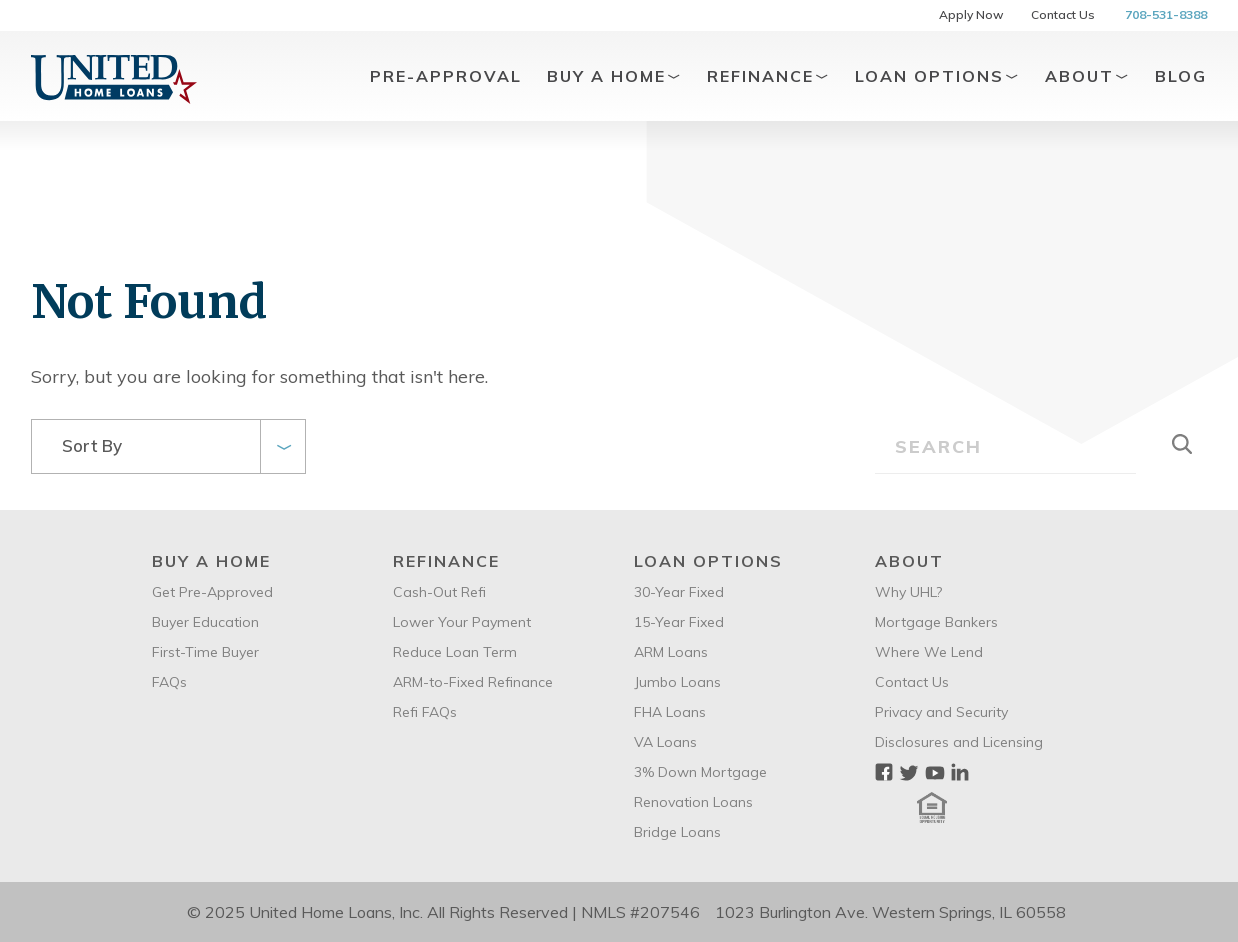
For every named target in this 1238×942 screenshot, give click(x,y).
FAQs (169, 682)
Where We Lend (929, 652)
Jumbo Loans (677, 682)
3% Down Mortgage (700, 772)
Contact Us (1063, 14)
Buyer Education (205, 622)
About (1087, 76)
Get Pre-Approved (212, 592)
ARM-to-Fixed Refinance (473, 682)
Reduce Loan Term (455, 652)
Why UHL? (908, 592)
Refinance (768, 76)
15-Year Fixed (679, 622)
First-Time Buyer (205, 652)
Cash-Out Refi (439, 592)
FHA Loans (670, 712)
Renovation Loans (693, 802)
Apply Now (971, 14)
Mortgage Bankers (936, 622)
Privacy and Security (941, 712)
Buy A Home (614, 76)
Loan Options (937, 76)
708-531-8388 (1166, 14)
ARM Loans (671, 652)
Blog (1181, 76)
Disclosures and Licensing (959, 742)
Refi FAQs (425, 712)
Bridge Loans (677, 832)
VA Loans (665, 742)
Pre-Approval (446, 76)
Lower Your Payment (462, 622)
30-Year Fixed (679, 592)
